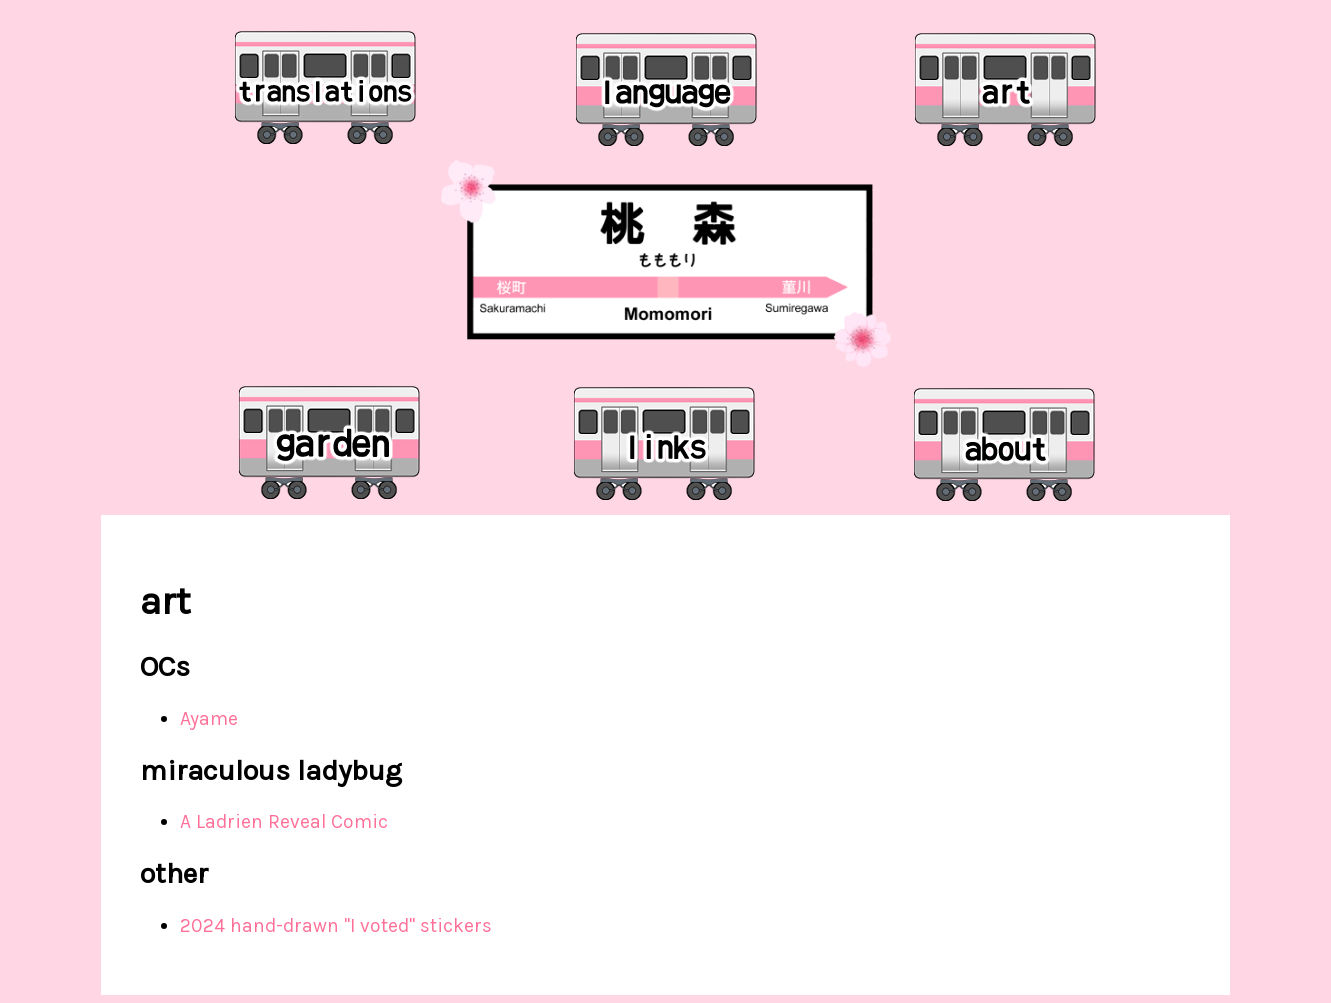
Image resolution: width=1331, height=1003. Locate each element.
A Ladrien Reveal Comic (284, 821)
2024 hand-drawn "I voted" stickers (336, 925)
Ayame (209, 718)
